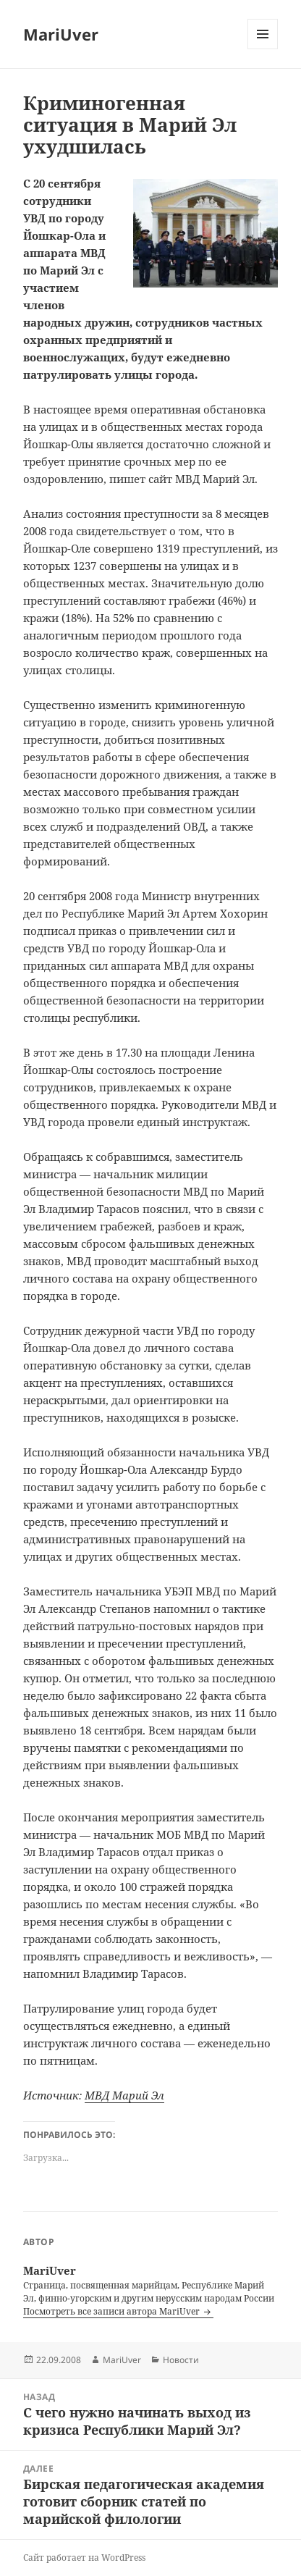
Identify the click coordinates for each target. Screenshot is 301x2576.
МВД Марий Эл (124, 2095)
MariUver (60, 34)
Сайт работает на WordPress (84, 2557)
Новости (181, 2360)
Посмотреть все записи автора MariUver (112, 2311)
